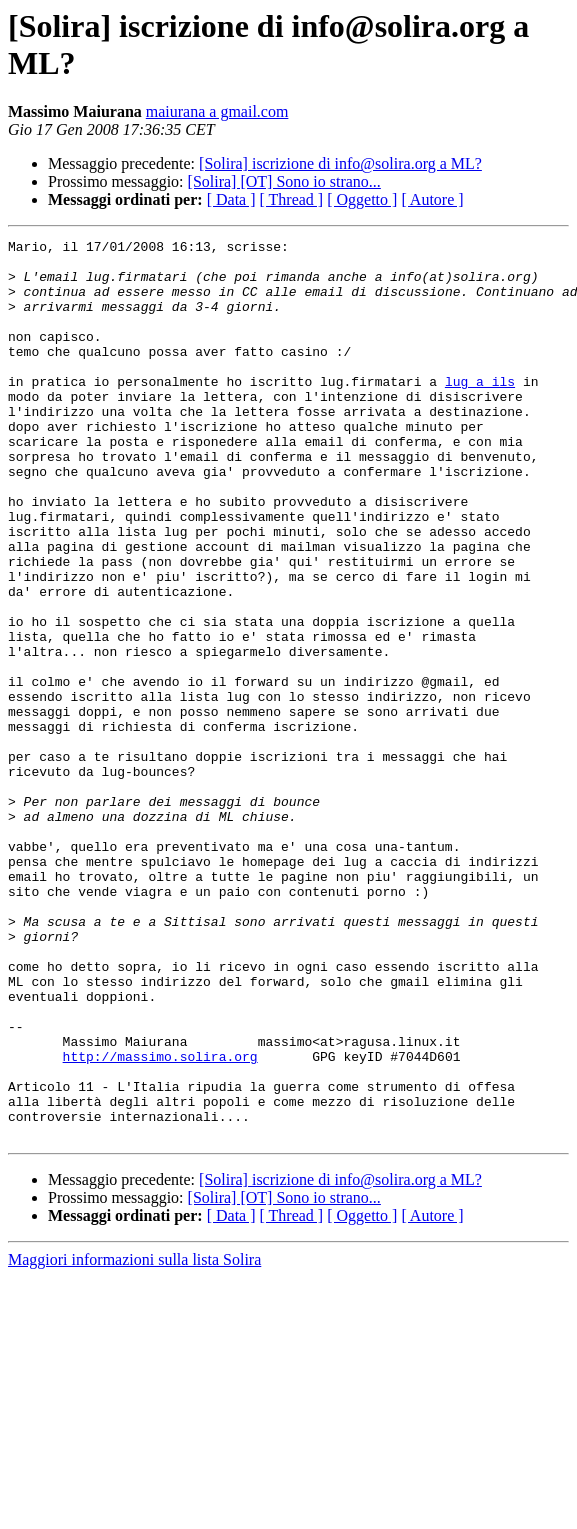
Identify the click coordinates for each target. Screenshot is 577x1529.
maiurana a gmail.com (217, 111)
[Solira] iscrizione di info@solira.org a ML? (340, 163)
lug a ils (480, 411)
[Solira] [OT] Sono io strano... (284, 181)
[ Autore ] (432, 199)
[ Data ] (231, 199)
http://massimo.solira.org (160, 1221)
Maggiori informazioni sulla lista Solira (134, 1439)
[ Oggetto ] (362, 199)
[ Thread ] (292, 199)
